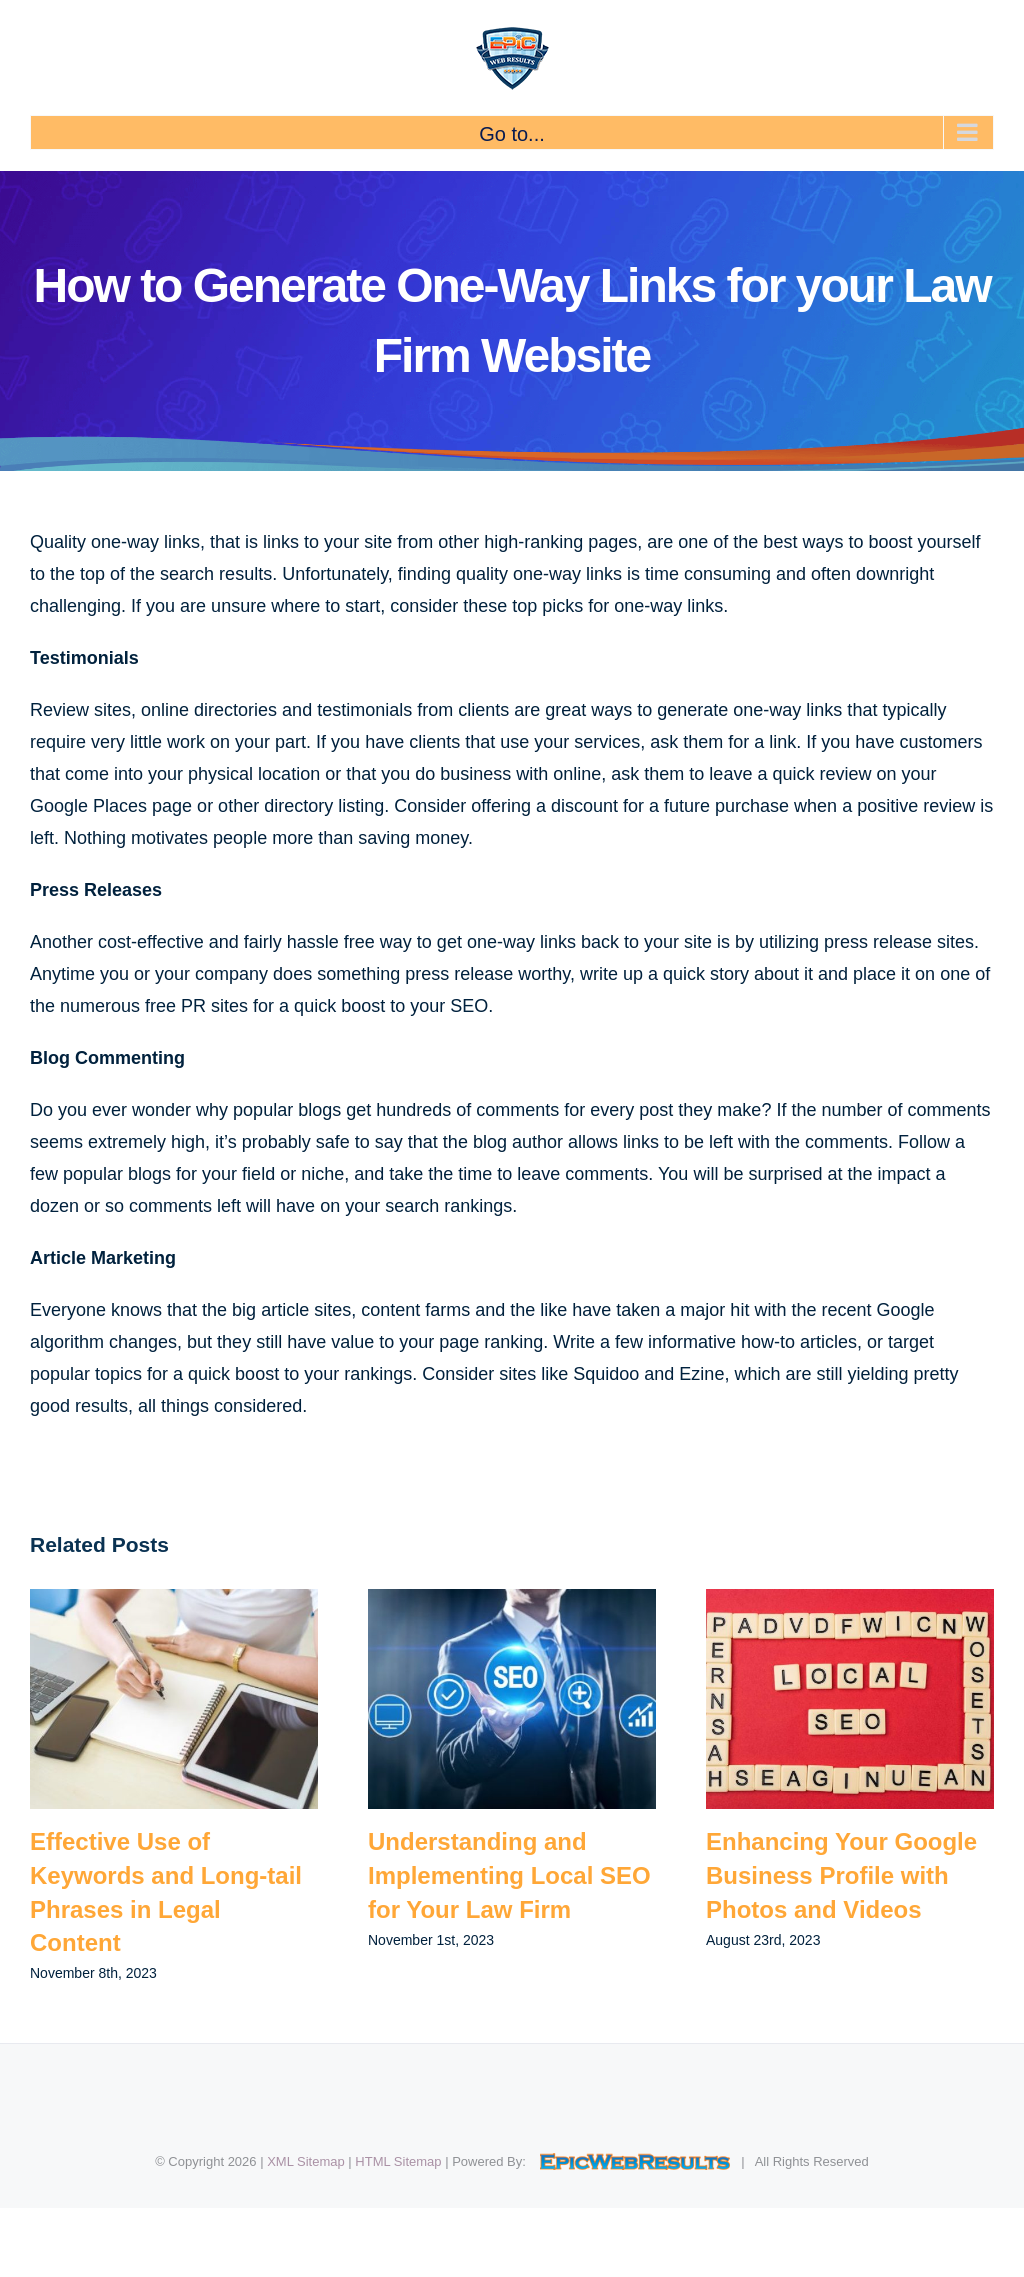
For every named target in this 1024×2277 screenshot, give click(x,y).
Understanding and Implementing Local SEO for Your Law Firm (509, 1875)
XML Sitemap (306, 2161)
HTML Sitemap (398, 2161)
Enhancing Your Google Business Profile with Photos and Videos (841, 1875)
